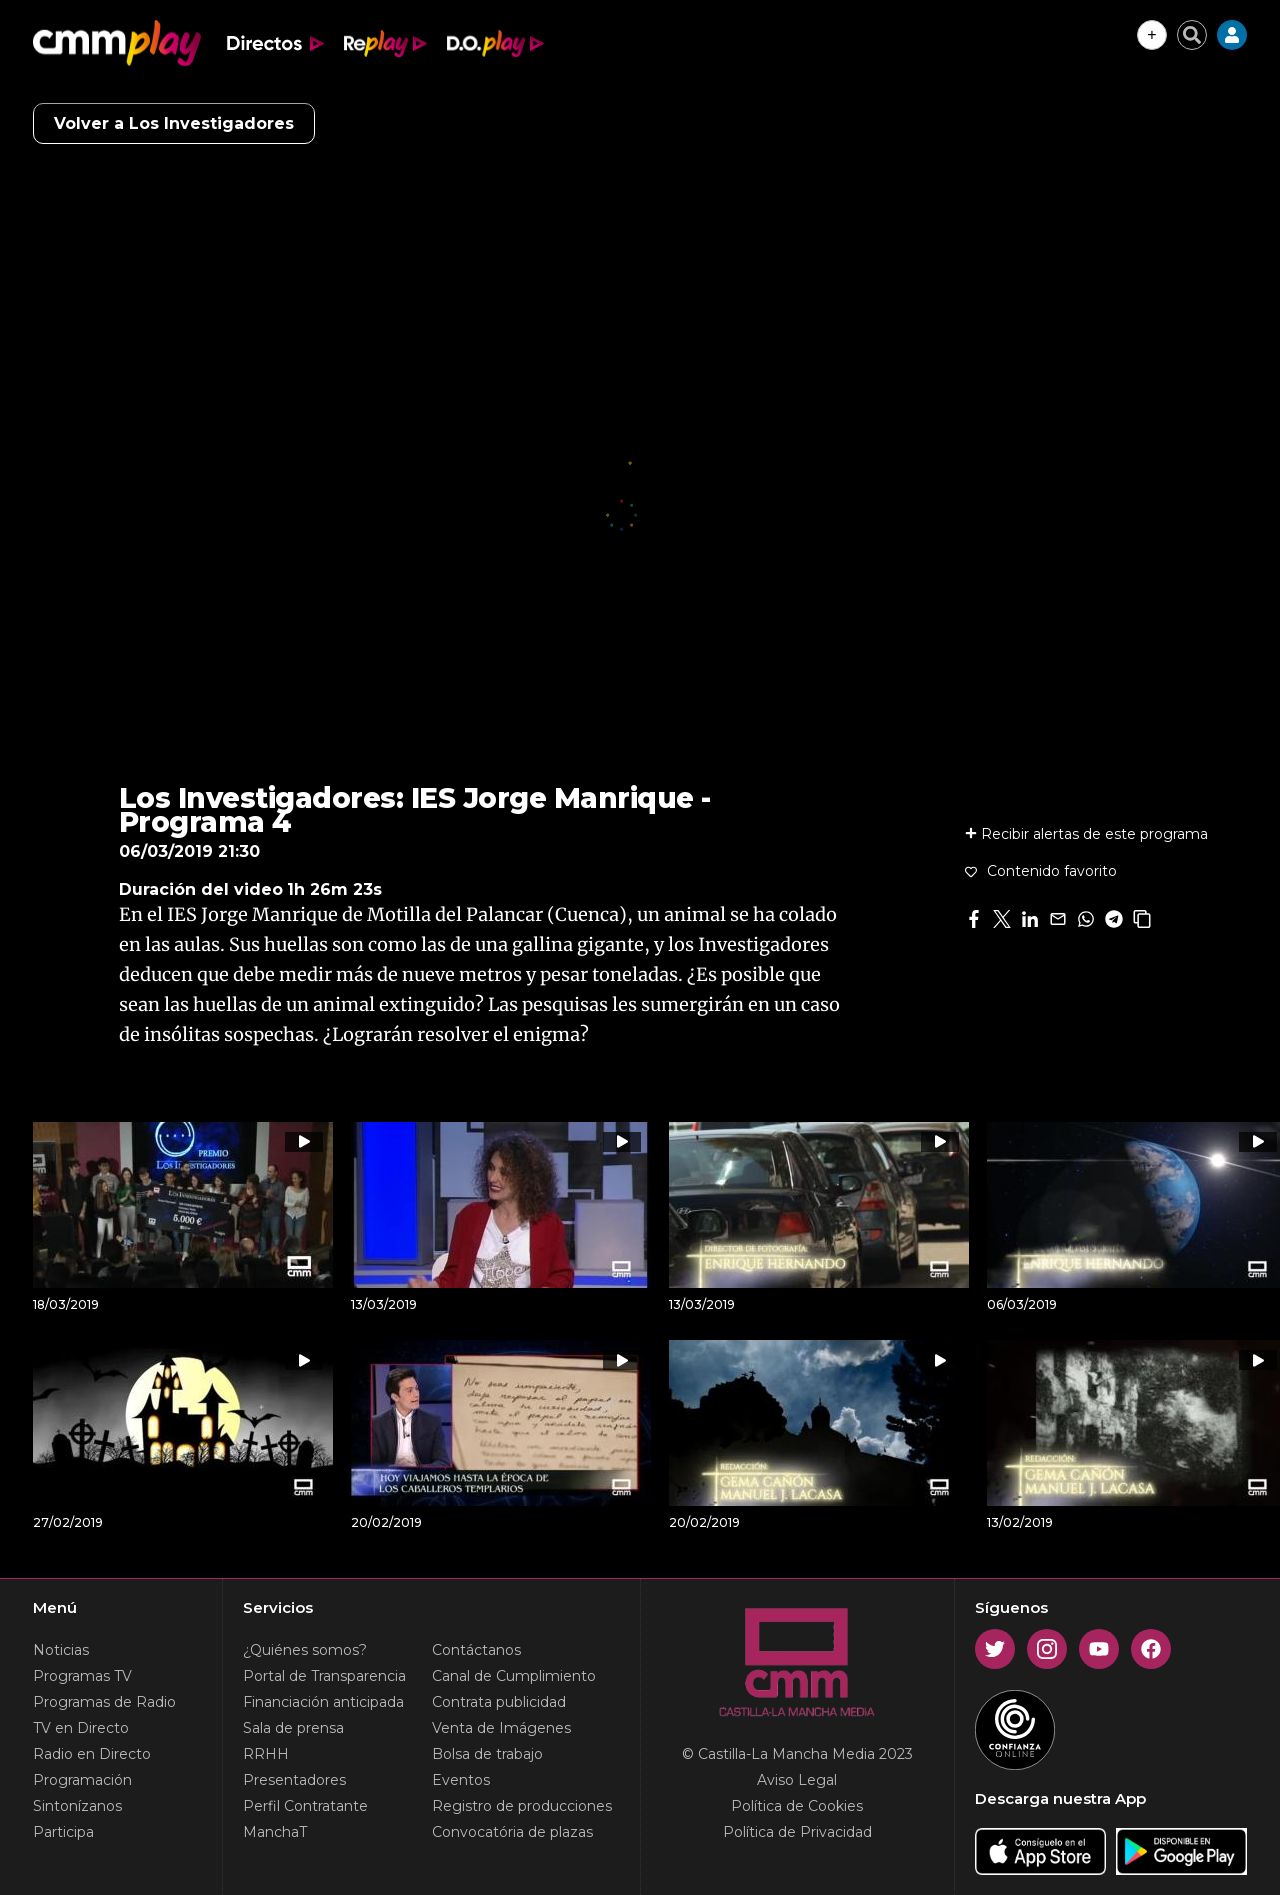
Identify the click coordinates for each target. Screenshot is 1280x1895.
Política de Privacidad (797, 1832)
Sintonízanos (77, 1806)
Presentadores (294, 1780)
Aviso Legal (797, 1780)
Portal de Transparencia (324, 1676)
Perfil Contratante (305, 1806)
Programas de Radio (104, 1702)
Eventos (461, 1780)
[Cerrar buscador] (1192, 35)
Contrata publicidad (499, 1702)
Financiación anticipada (323, 1702)
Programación (82, 1780)
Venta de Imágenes (501, 1728)
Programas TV (82, 1676)
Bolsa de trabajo (487, 1754)
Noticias (61, 1650)
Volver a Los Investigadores (174, 123)
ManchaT (275, 1832)
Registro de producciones (522, 1806)
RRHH (266, 1754)
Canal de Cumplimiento (514, 1676)
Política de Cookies (797, 1806)
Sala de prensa (293, 1728)
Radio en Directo (92, 1754)
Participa (63, 1832)
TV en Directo (81, 1728)
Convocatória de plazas (512, 1832)
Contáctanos (476, 1650)
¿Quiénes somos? (305, 1650)
